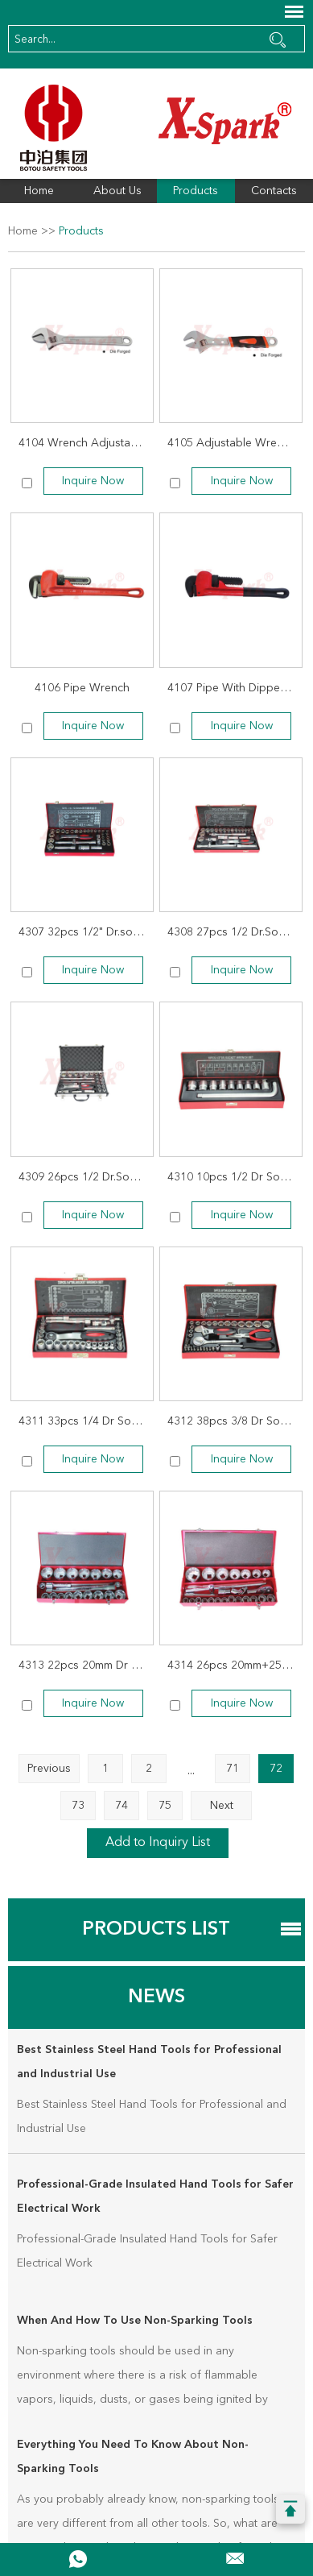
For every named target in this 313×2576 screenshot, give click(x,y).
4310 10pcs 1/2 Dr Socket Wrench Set (234, 1177)
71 (232, 1768)
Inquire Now (93, 481)
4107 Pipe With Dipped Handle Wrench (234, 688)
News (156, 1997)
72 (276, 1768)
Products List (156, 1929)
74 (121, 1805)
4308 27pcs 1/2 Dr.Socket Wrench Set (234, 932)
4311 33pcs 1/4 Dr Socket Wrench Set (86, 1421)
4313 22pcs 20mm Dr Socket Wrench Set (86, 1665)
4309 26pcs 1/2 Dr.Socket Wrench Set (86, 1177)
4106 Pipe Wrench (82, 688)
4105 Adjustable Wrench (231, 443)
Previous (49, 1768)
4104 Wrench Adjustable (82, 443)
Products (195, 191)
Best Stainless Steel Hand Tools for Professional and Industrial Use (149, 2062)
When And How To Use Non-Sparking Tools (135, 2320)
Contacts (274, 191)
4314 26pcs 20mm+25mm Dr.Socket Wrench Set (234, 1665)
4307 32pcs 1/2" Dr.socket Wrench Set (86, 932)
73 (78, 1805)
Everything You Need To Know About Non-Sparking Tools (133, 2456)
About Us (117, 191)
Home (39, 191)
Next (221, 1805)
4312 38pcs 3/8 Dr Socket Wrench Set (234, 1421)
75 (165, 1805)
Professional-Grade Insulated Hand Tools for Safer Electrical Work (155, 2196)
